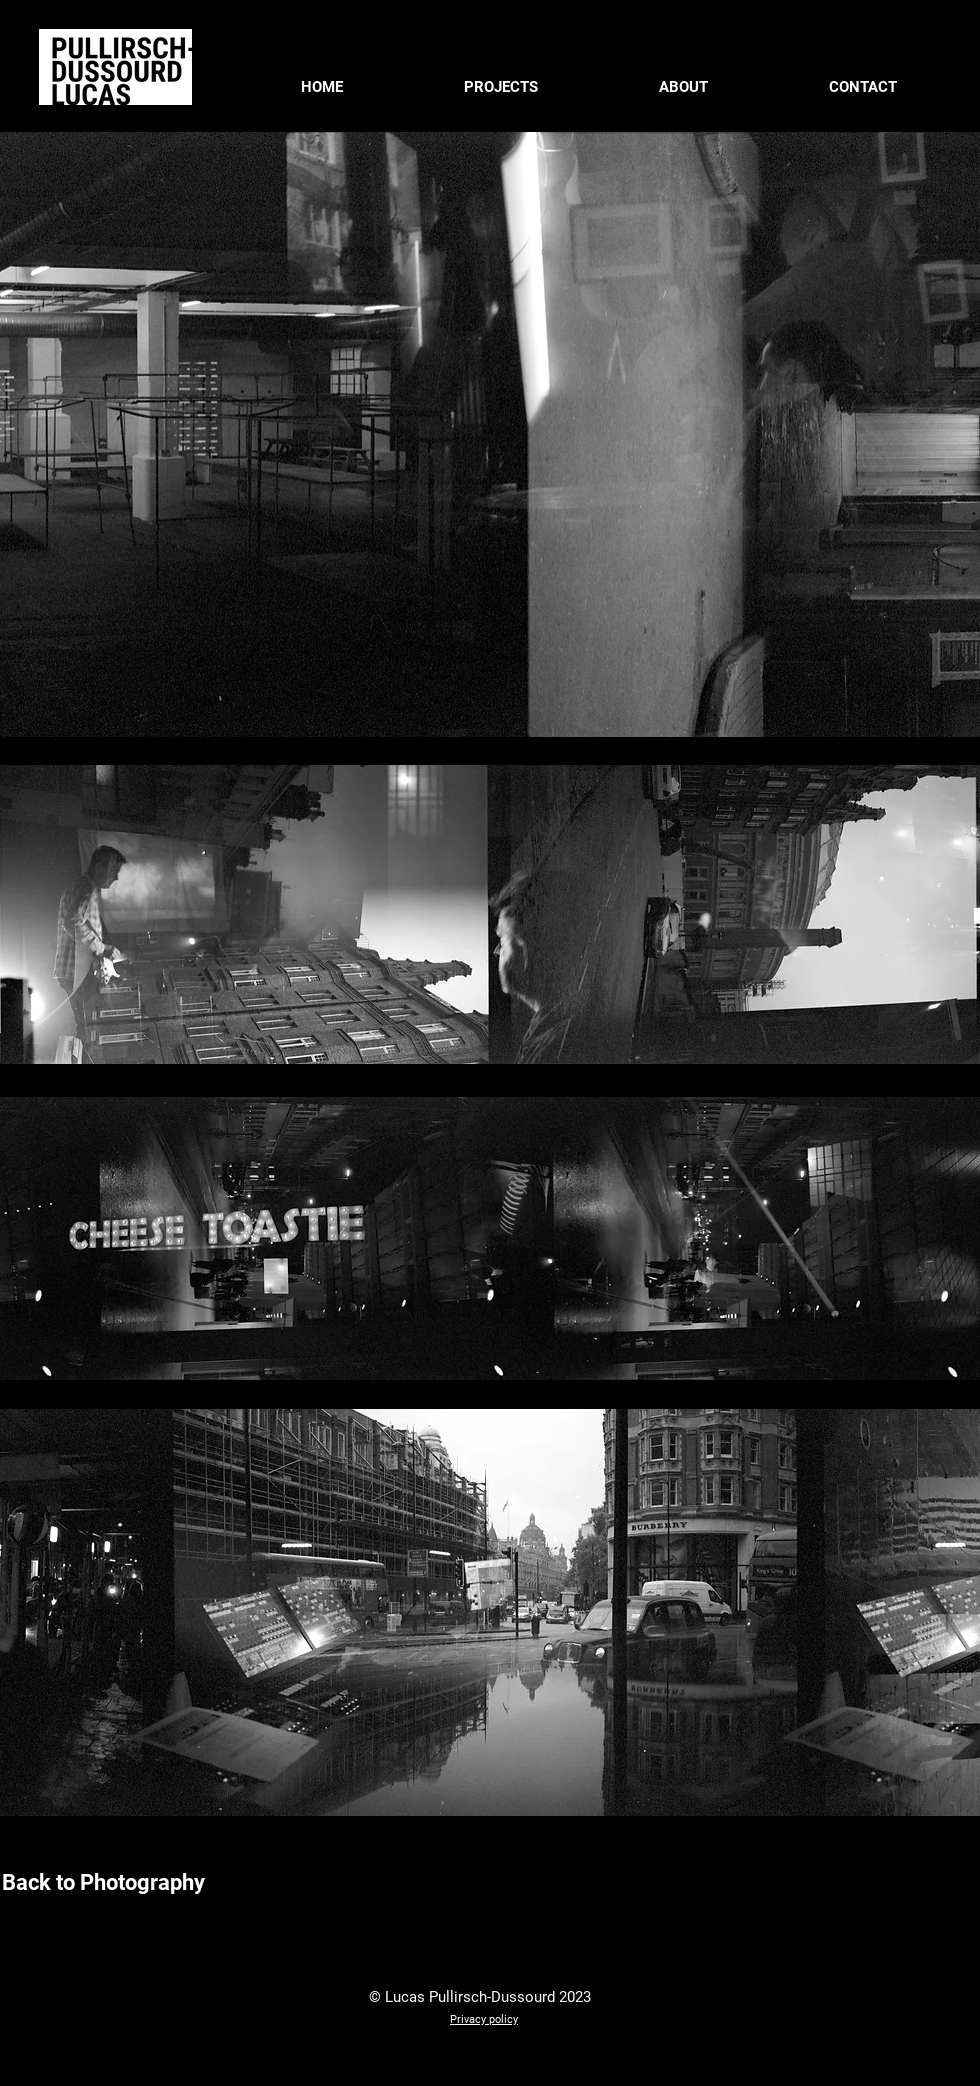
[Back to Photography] (103, 1883)
